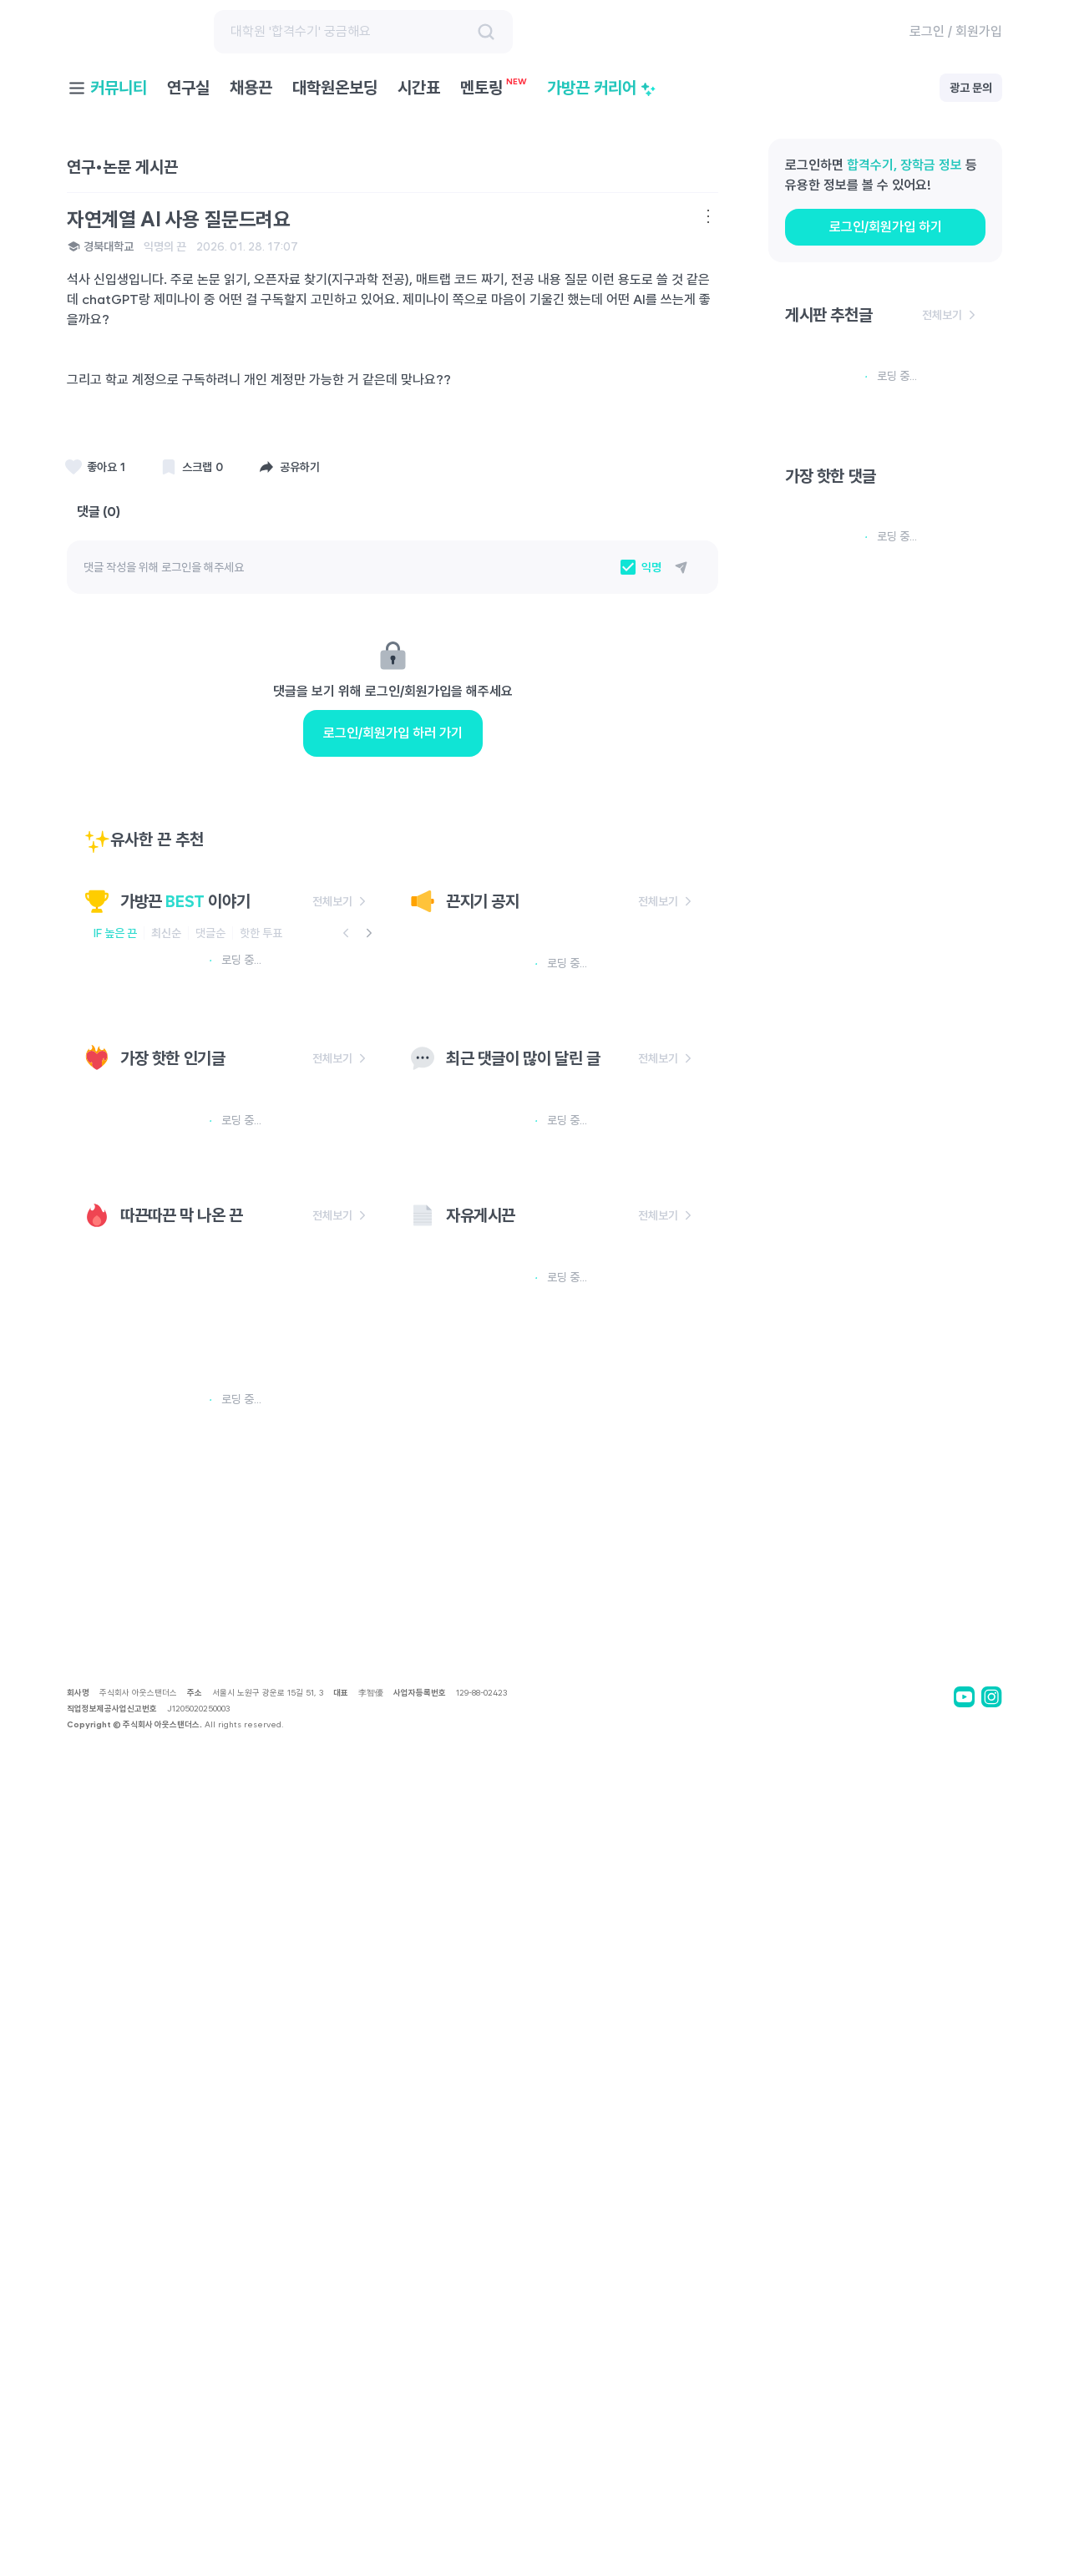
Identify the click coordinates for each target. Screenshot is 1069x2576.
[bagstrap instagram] (991, 2535)
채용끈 (251, 88)
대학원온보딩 (334, 88)
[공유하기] (290, 467)
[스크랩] (96, 467)
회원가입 (978, 31)
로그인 (927, 31)
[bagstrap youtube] (964, 2535)
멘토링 (493, 87)
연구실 (188, 88)
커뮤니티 (118, 88)
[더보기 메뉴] (708, 216)
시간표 (419, 88)
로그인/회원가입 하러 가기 (393, 825)
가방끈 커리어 (601, 87)
